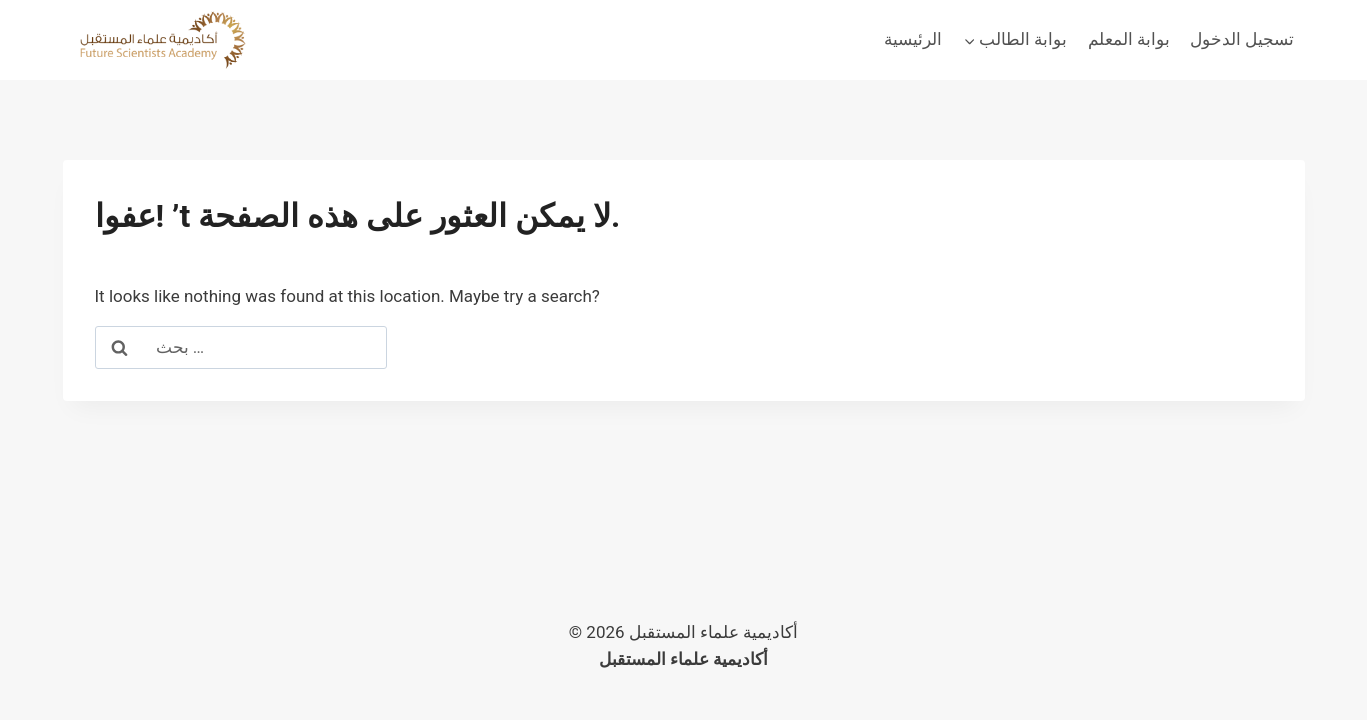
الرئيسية (913, 39)
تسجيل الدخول (1242, 39)
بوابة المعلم (1129, 39)
